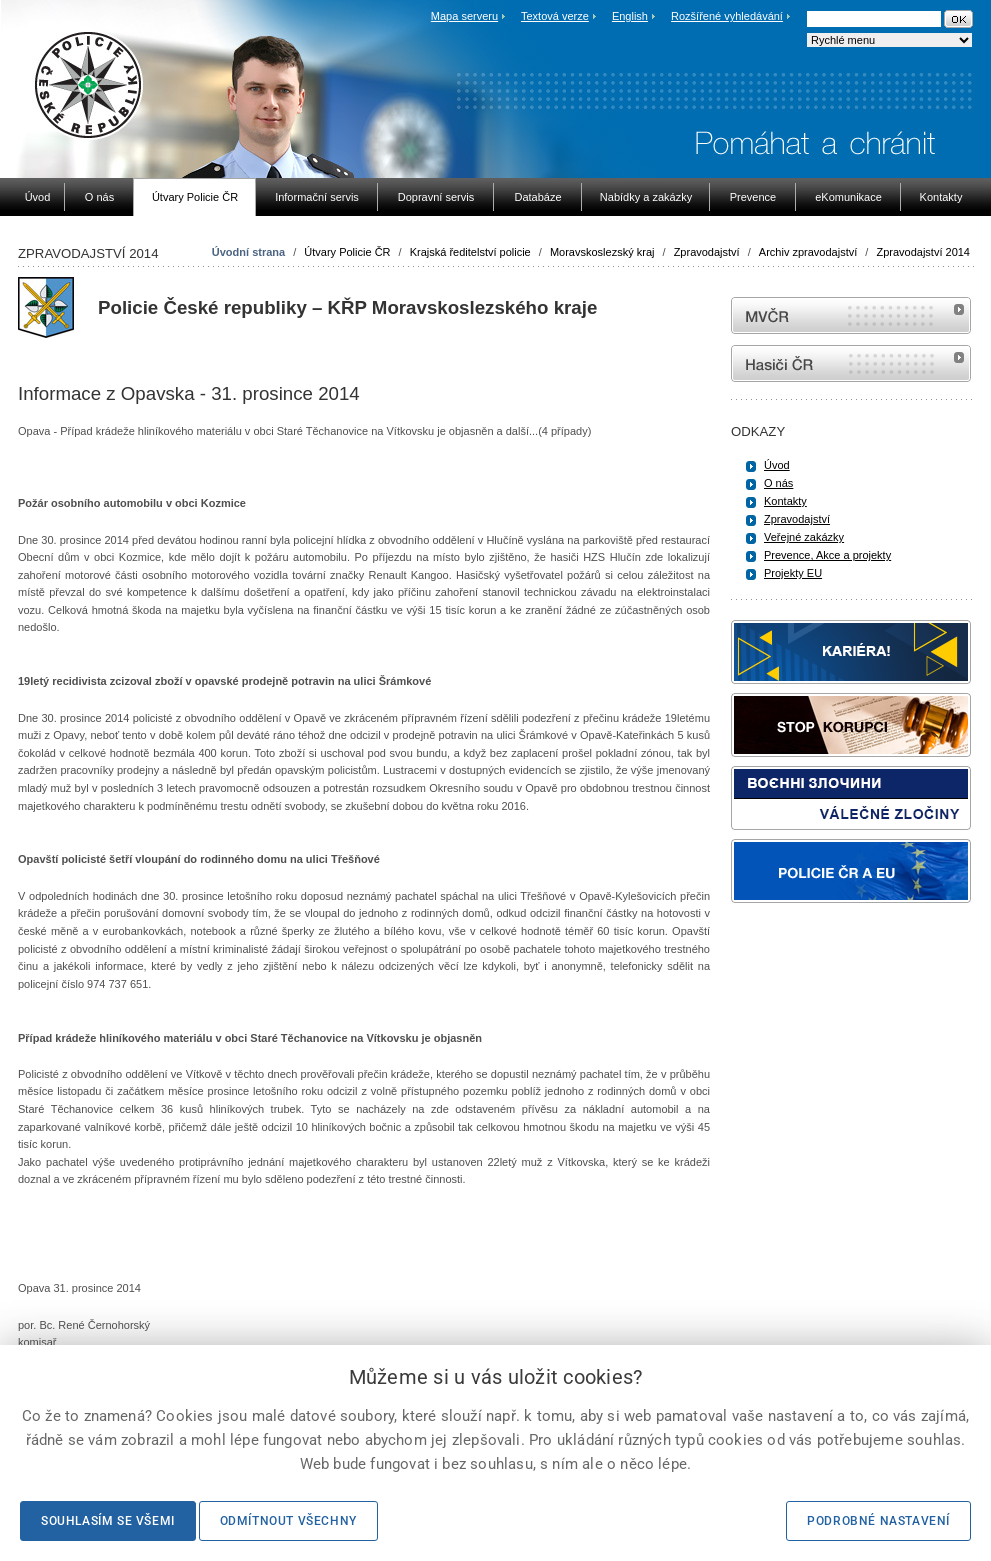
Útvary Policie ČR (347, 252)
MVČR (851, 315)
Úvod (777, 465)
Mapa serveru (464, 16)
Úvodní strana (248, 252)
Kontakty (785, 501)
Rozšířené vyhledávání (727, 16)
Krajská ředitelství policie (470, 252)
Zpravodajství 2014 (923, 252)
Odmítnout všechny (288, 1521)
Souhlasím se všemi (108, 1521)
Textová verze (555, 16)
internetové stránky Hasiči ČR (851, 363)
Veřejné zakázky (804, 537)
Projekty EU (793, 573)
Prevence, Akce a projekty (827, 555)
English (630, 16)
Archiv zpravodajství (808, 252)
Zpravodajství (707, 252)
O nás (778, 483)
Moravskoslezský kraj (602, 252)
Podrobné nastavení (878, 1521)
